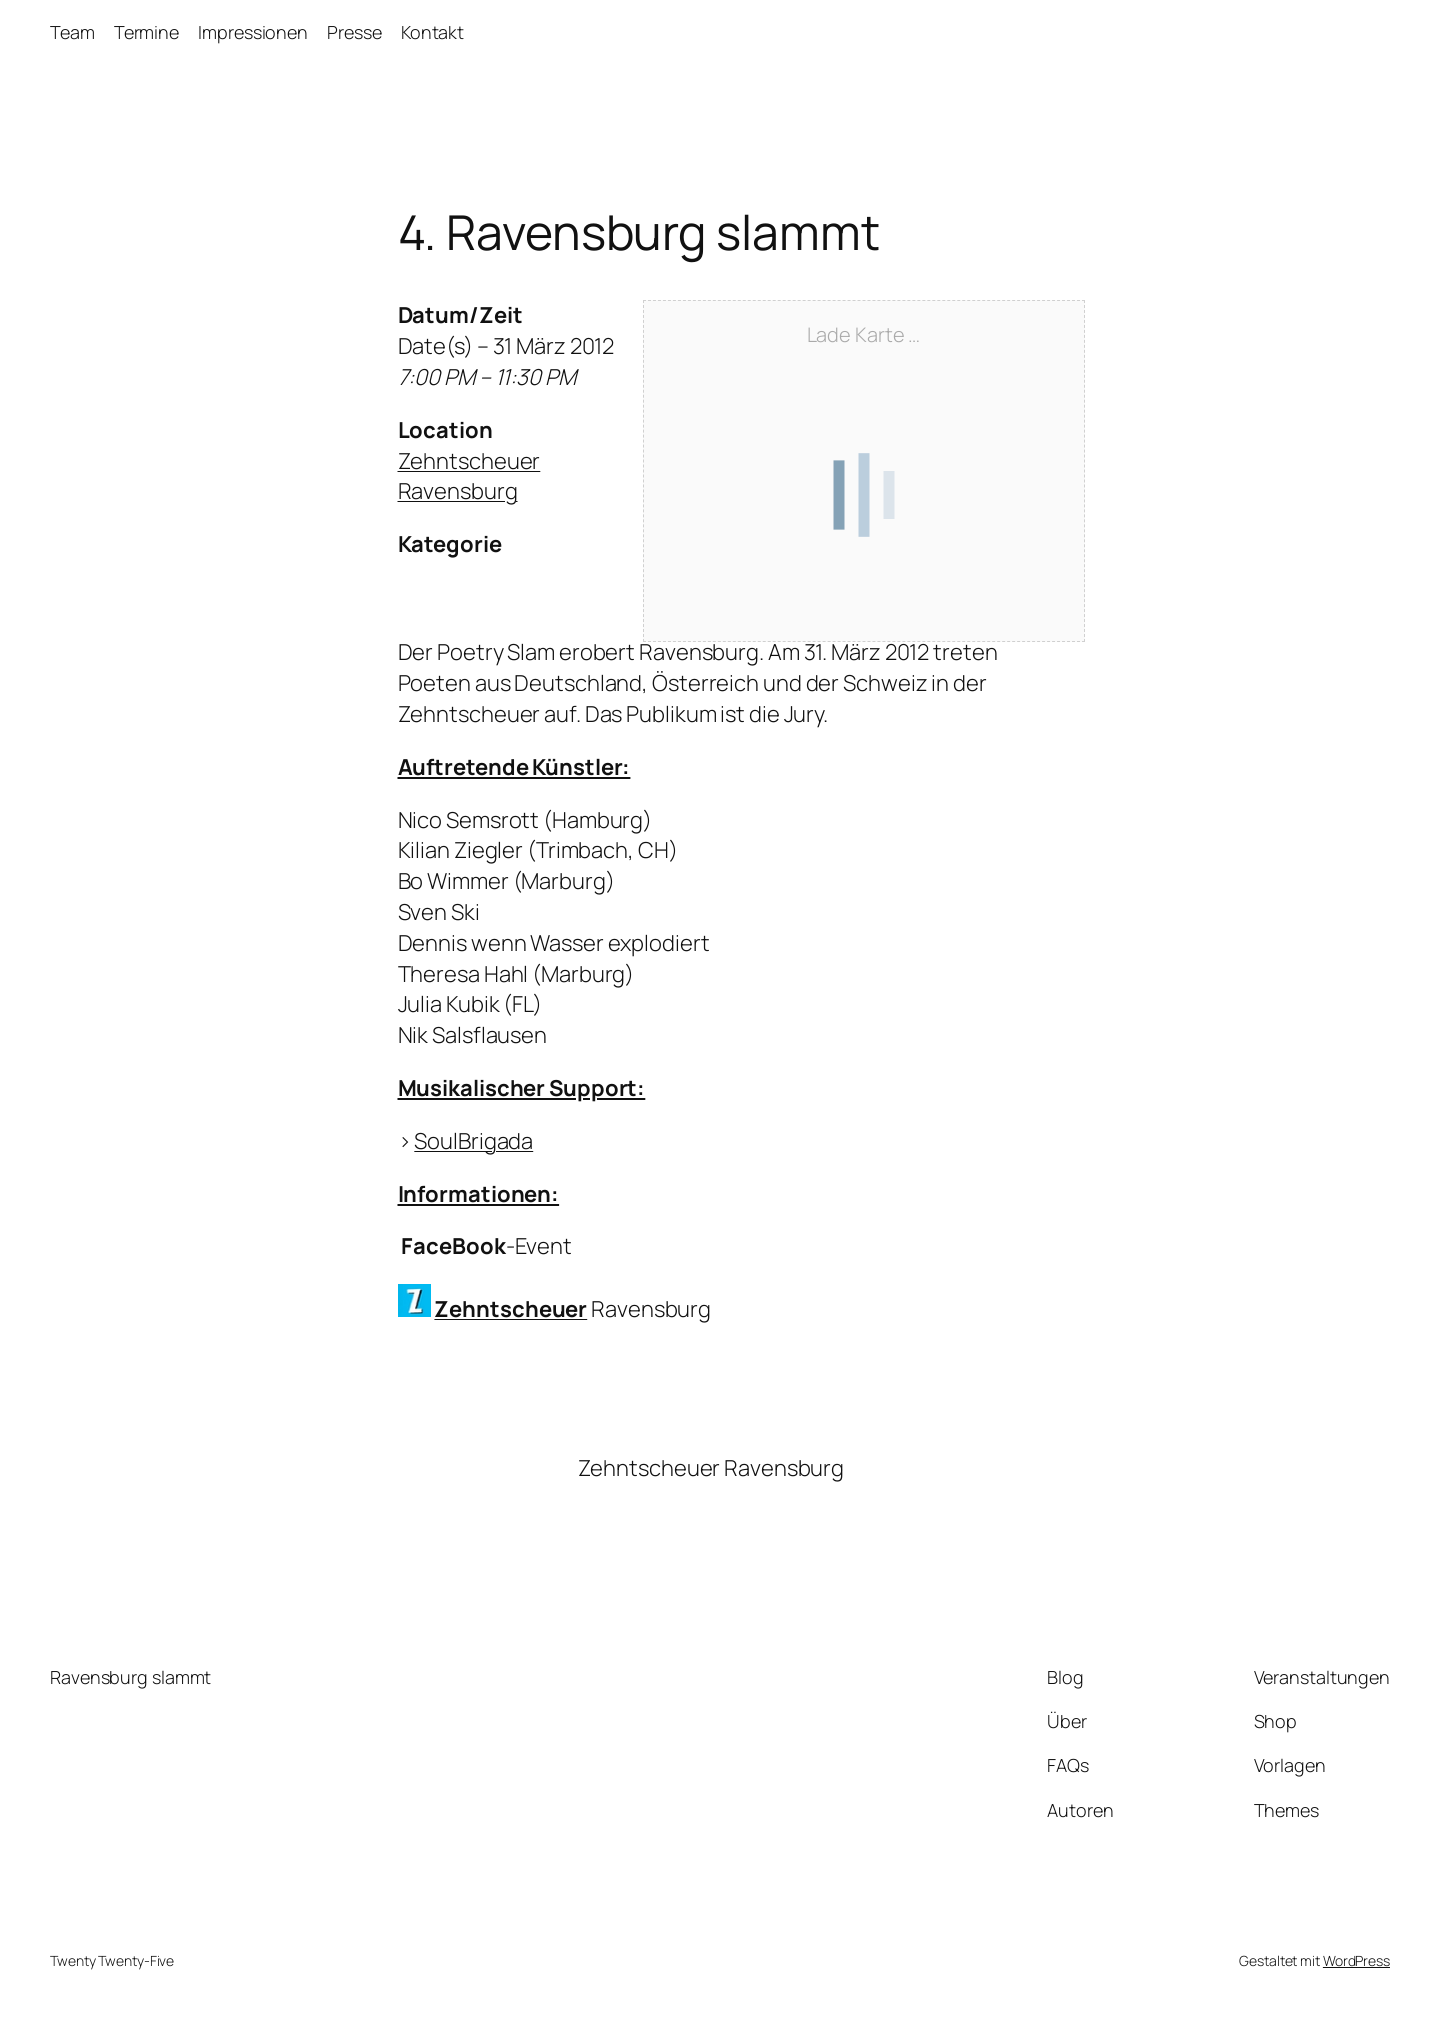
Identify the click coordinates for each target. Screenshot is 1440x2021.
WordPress (1356, 1960)
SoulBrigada (473, 1141)
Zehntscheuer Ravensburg (469, 476)
